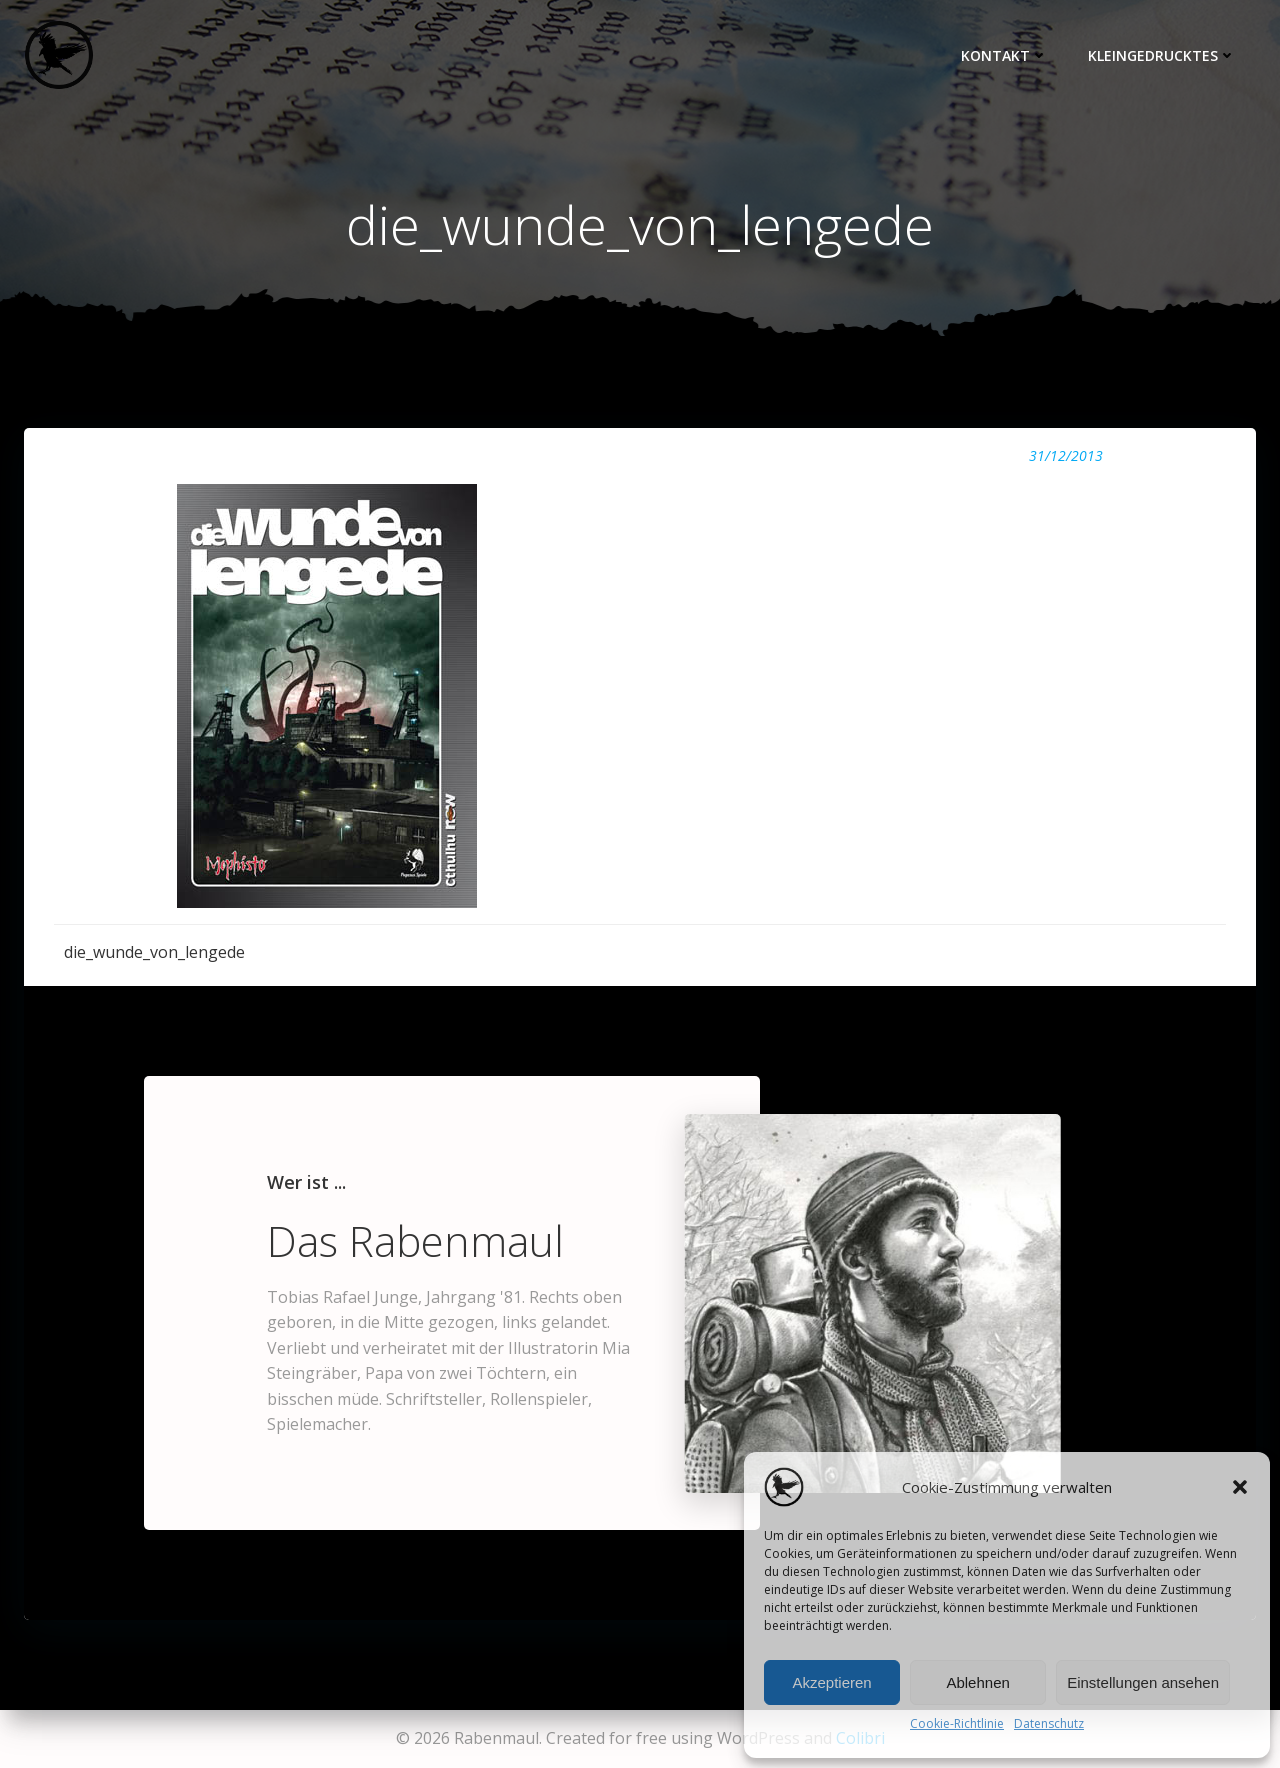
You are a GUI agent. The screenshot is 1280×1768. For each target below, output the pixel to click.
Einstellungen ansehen (1143, 1682)
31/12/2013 (1066, 455)
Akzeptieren (831, 1682)
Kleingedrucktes (1162, 55)
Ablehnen (977, 1682)
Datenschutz (1049, 1723)
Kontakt (1004, 55)
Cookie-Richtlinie (957, 1723)
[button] (1240, 1487)
